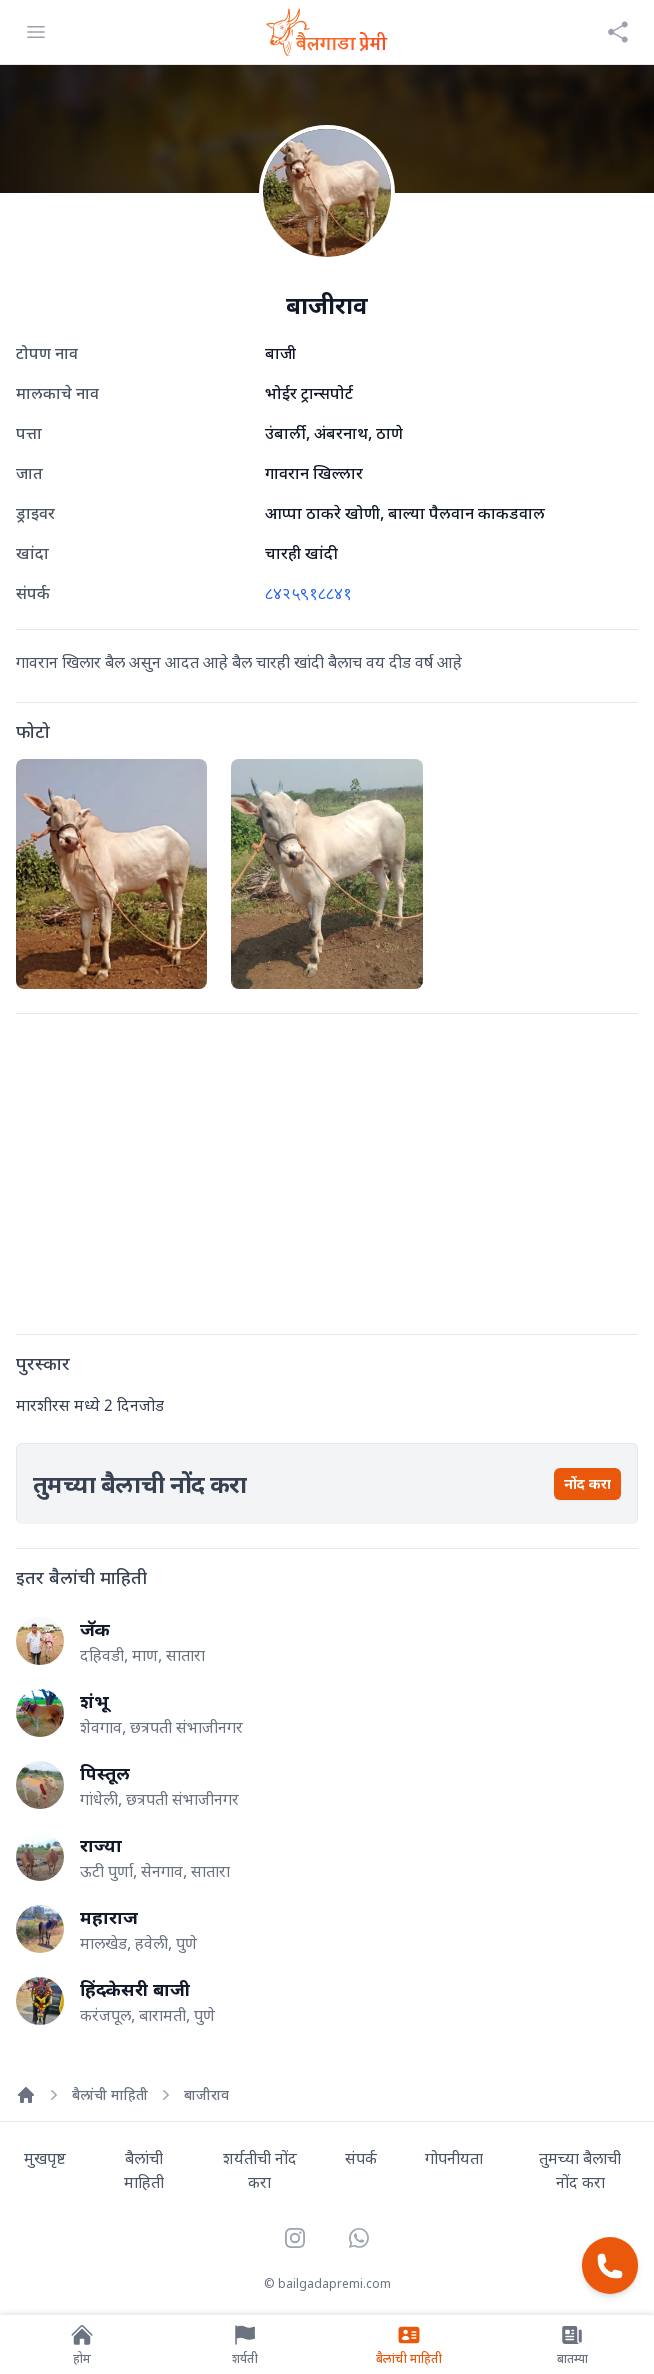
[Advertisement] (327, 1170)
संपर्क (361, 2158)
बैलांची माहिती (110, 2094)
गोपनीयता (454, 2158)
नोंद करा (587, 1483)
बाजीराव (206, 2094)
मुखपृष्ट (45, 2158)
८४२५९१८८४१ (308, 593)
